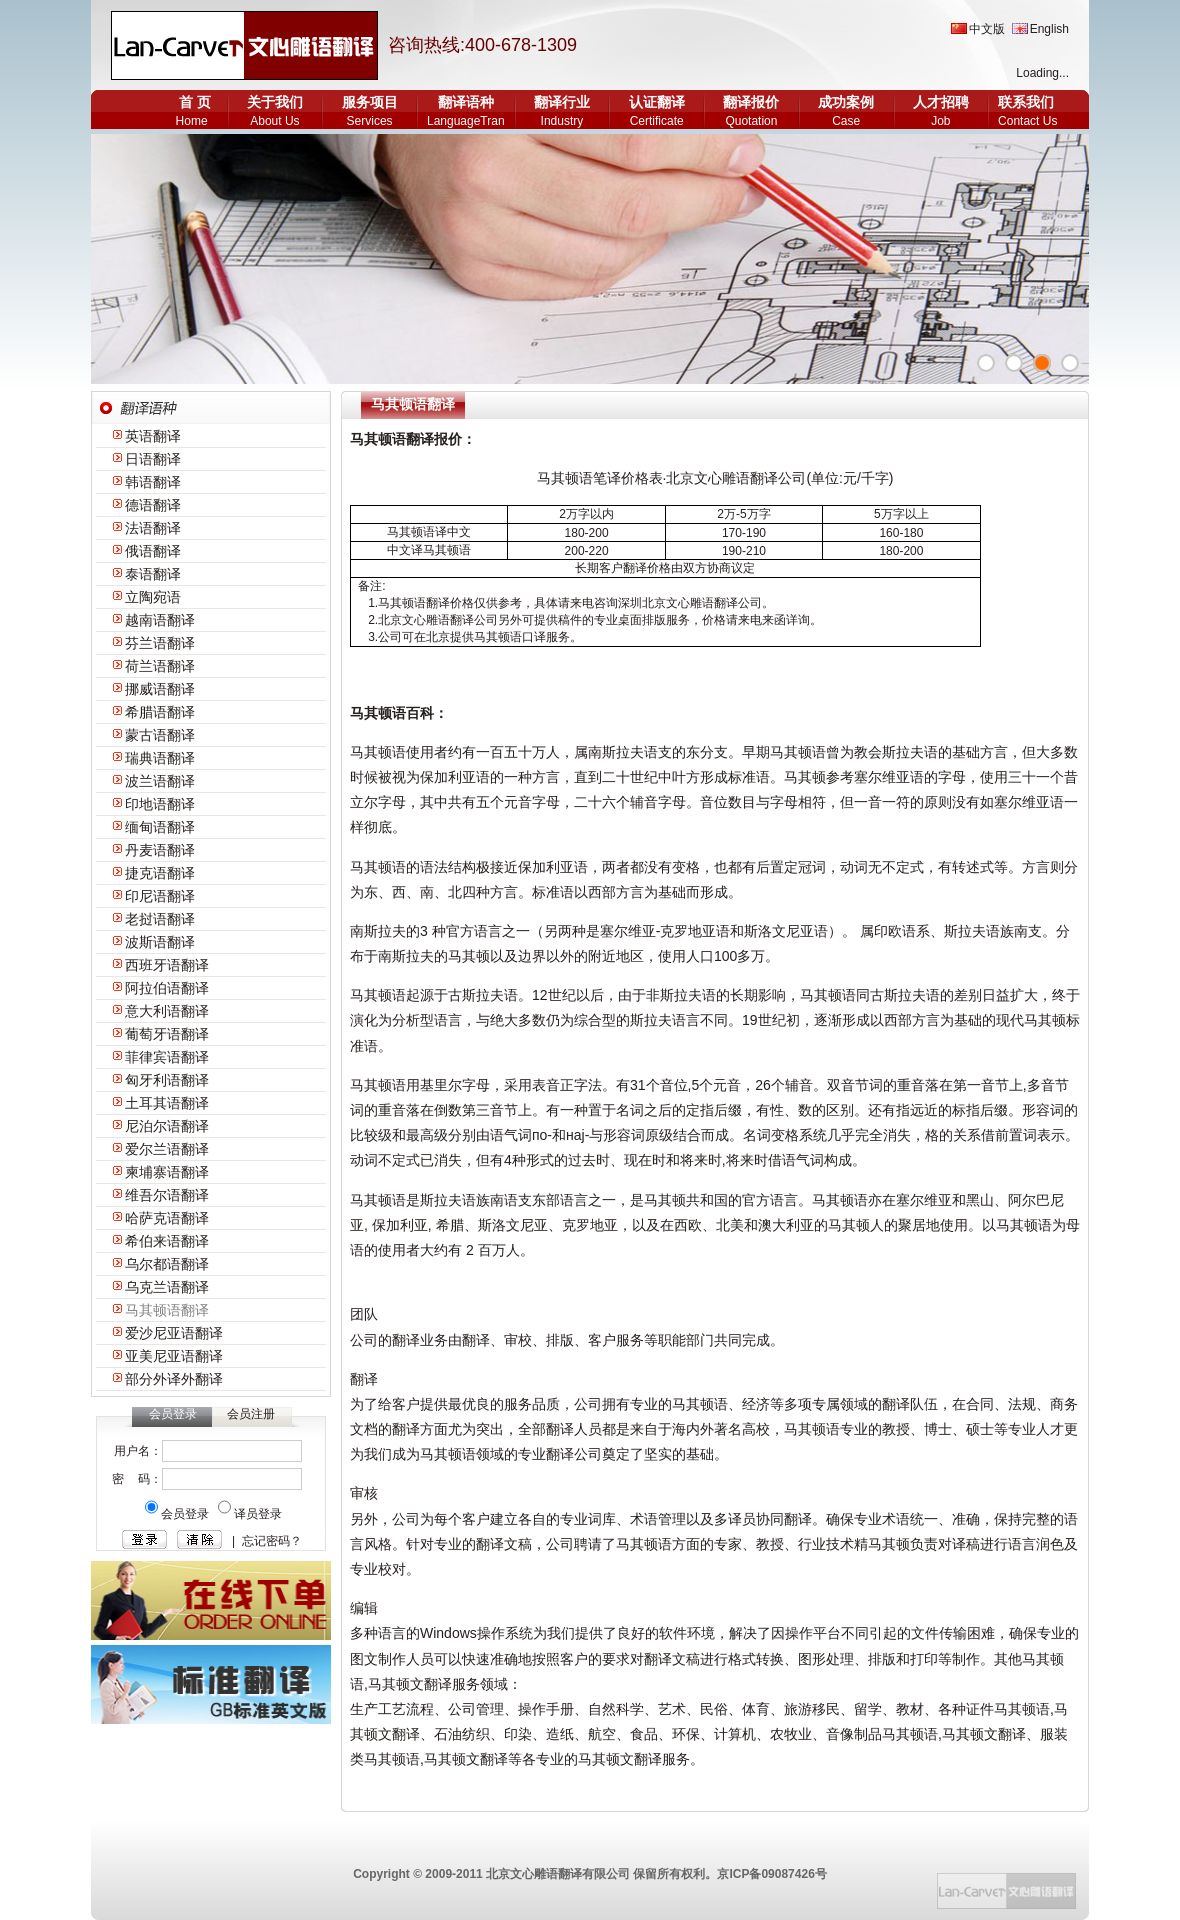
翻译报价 (751, 102)
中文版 (987, 29)
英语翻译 (153, 436)
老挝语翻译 (160, 919)
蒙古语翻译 (160, 735)
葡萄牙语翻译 (167, 1034)
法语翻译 (153, 528)
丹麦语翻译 (160, 850)
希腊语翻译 (160, 712)
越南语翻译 (160, 620)
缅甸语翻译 (160, 827)
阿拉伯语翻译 (167, 988)
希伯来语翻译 (167, 1241)
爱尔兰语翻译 (167, 1149)
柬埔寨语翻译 (167, 1172)
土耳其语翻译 (167, 1103)
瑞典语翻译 (160, 758)
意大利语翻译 (167, 1011)
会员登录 (186, 1514)
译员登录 (258, 1514)
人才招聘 (941, 102)
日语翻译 (153, 459)
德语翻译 (153, 505)
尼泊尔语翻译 (167, 1126)
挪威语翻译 (160, 689)
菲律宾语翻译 (167, 1057)
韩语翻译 (153, 482)
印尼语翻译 (160, 896)
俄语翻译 (153, 551)
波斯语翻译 (160, 942)
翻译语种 (466, 102)
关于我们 (275, 102)
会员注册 (251, 1414)
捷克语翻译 (160, 873)
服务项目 (370, 102)
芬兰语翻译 (160, 643)
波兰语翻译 (160, 781)
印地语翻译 (160, 804)
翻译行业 (562, 102)
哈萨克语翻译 (167, 1218)
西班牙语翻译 (167, 965)
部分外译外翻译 (174, 1379)
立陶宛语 (153, 597)
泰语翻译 (153, 574)
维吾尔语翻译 (167, 1195)
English (1049, 29)
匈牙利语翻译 (167, 1080)
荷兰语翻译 (160, 666)
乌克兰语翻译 (167, 1287)
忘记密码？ (272, 1541)
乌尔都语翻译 (167, 1264)
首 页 (195, 102)
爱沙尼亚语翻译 (174, 1333)
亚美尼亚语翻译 (174, 1356)
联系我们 (1026, 102)
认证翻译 (657, 102)
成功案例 (846, 102)
